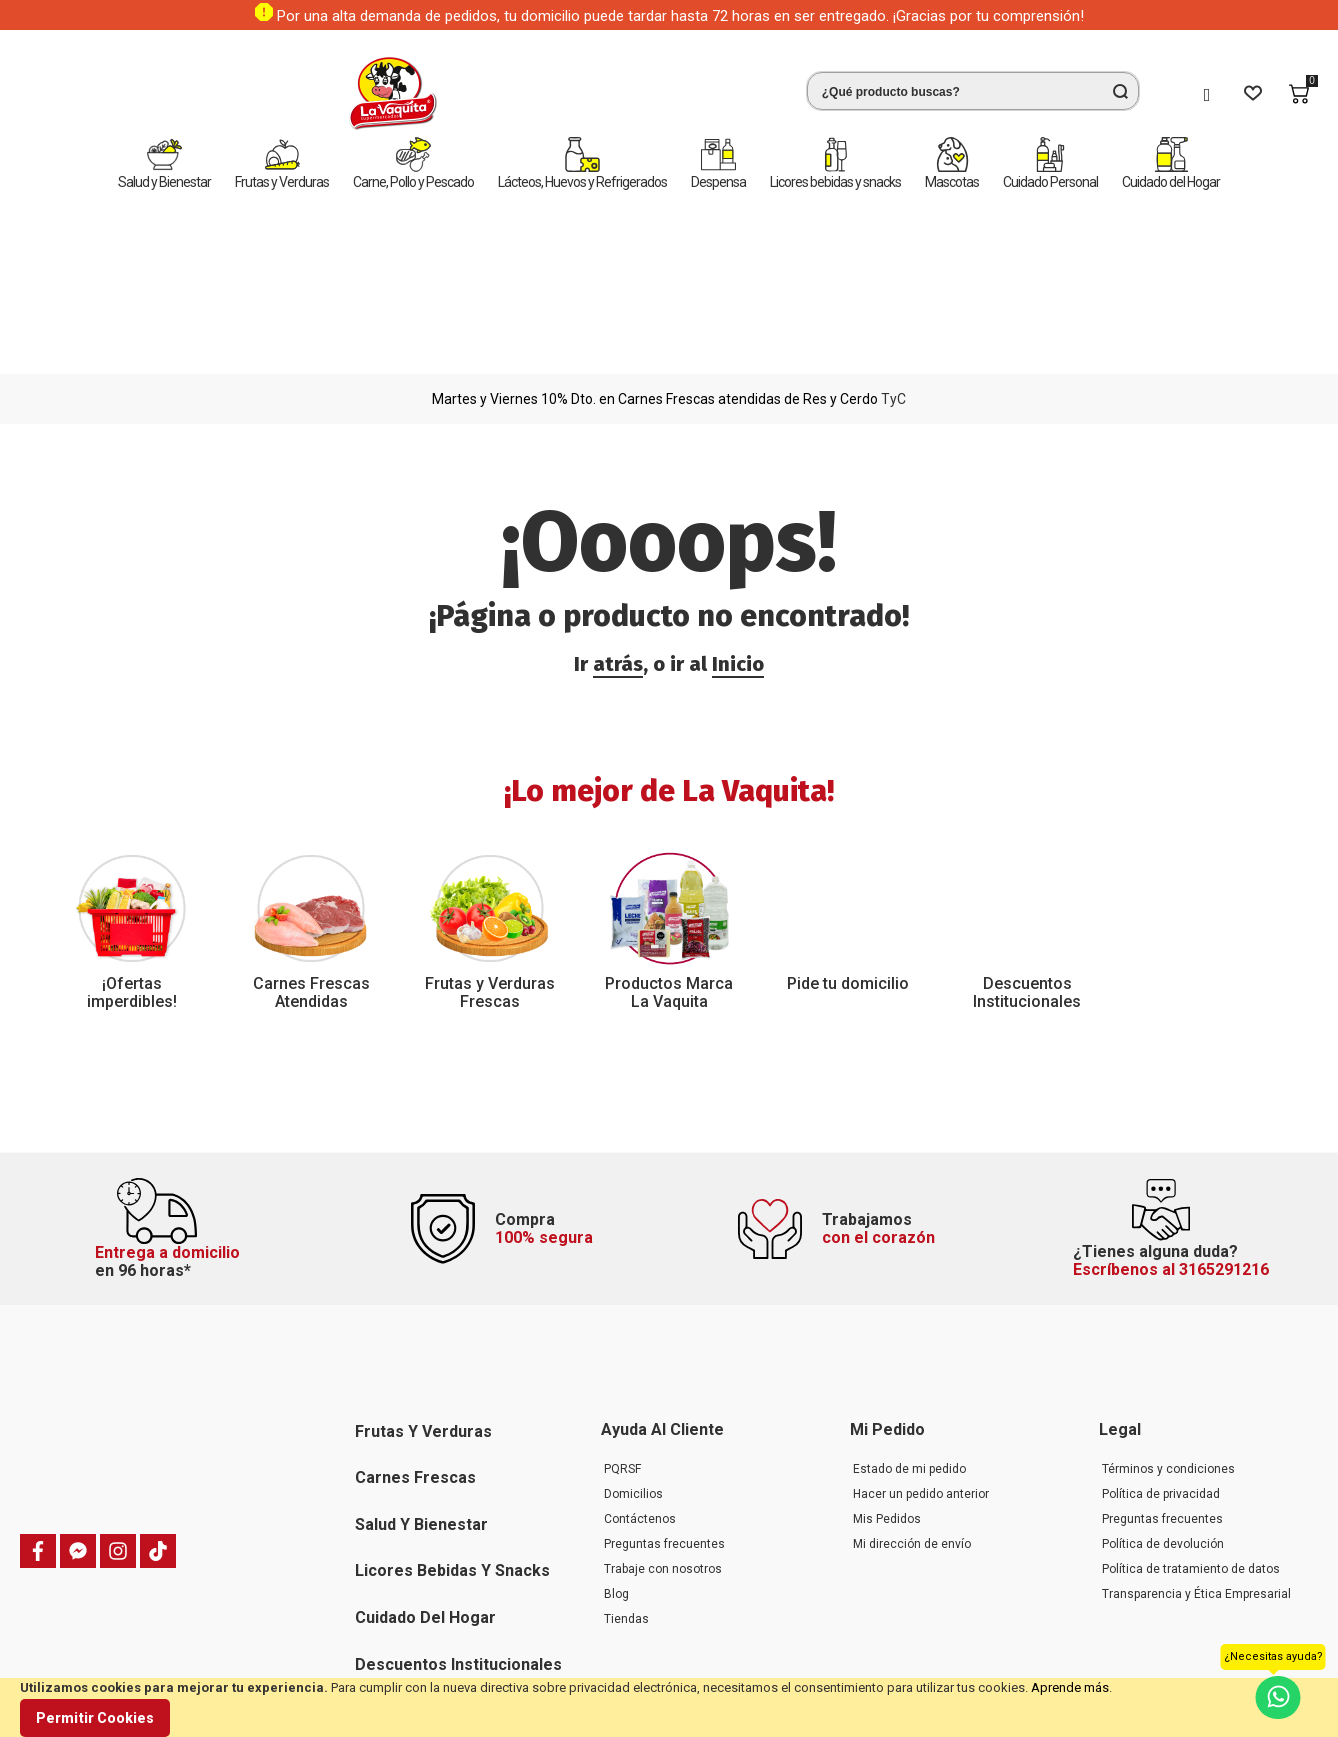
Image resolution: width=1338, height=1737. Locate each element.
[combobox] (675, 91)
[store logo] (95, 93)
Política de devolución (1163, 1418)
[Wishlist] (1253, 94)
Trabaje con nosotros (663, 1443)
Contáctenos (640, 1393)
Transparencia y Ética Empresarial (1196, 1468)
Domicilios (633, 1368)
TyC (893, 222)
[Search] (1120, 91)
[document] (669, 1707)
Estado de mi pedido (909, 1343)
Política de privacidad (1161, 1368)
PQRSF (622, 1343)
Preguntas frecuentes (664, 1418)
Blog (616, 1468)
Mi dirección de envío (912, 1418)
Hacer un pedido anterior (921, 1368)
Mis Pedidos (887, 1393)
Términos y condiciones (1168, 1343)
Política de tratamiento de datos (1191, 1443)
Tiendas (626, 1493)
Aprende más (1070, 1687)
